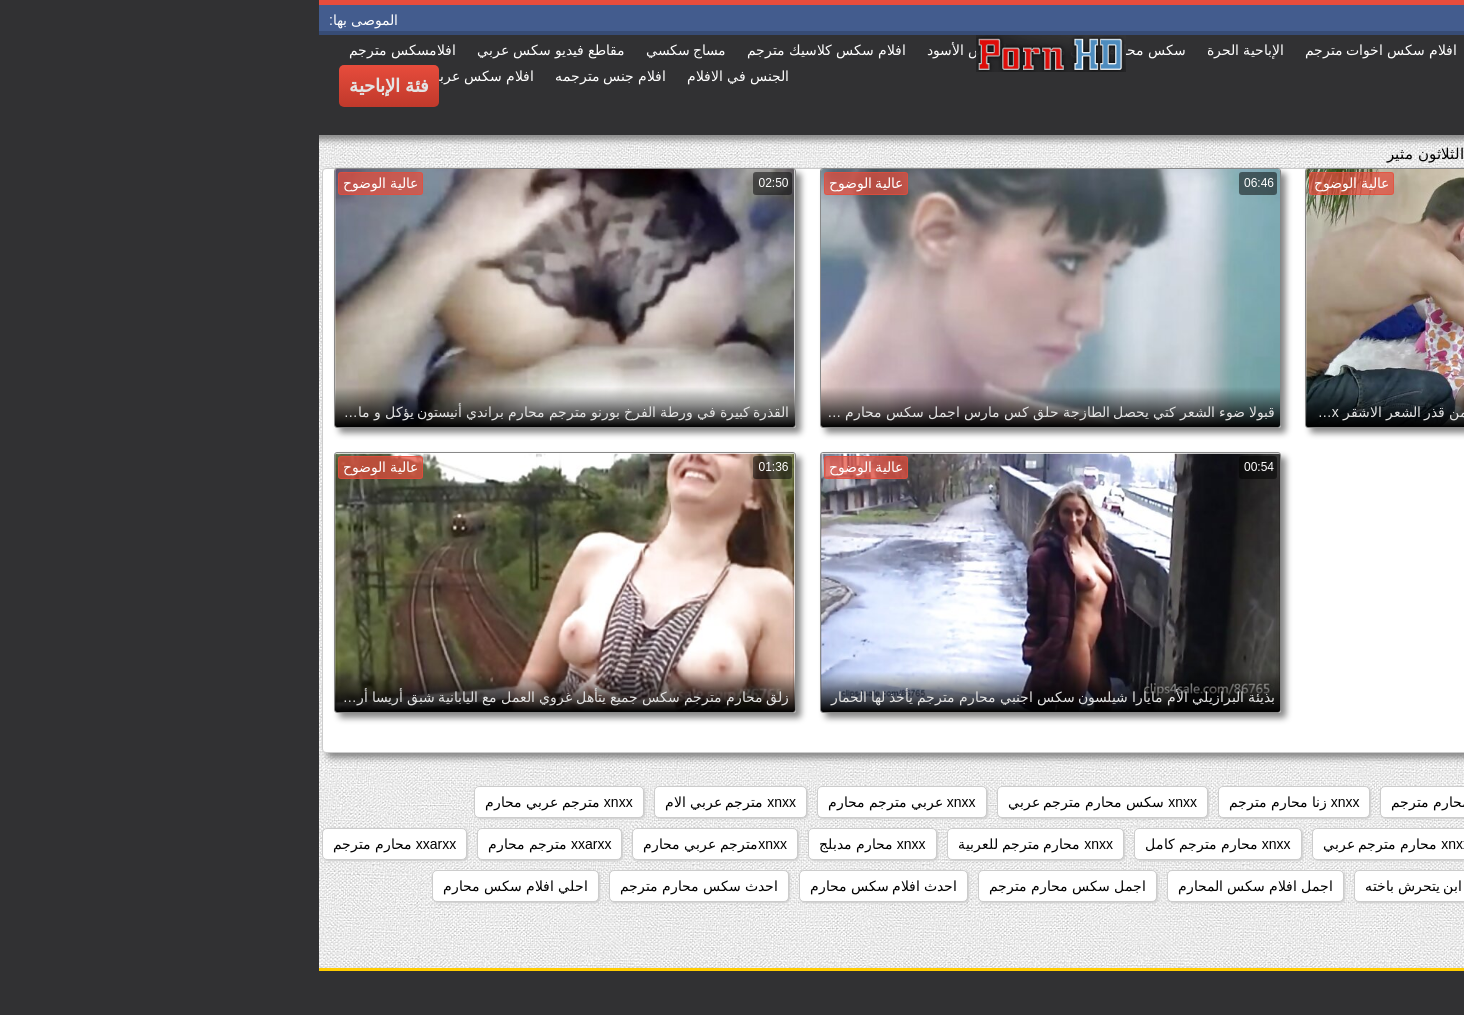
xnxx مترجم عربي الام (411, 802)
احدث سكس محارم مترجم (380, 886)
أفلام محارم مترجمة (1234, 886)
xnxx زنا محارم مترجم (975, 802)
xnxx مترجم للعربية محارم (1362, 844)
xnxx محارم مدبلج (553, 844)
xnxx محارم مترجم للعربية (716, 844)
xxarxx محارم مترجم (75, 844)
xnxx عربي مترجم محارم (582, 802)
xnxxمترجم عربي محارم (396, 844)
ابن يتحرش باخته (1095, 886)
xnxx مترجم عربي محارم (239, 802)
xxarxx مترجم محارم (230, 844)
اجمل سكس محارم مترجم (748, 886)
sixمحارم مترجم (1392, 802)
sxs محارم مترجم (1124, 802)
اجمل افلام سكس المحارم (936, 886)
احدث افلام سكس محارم (565, 886)
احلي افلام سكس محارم (196, 886)
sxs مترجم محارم (1260, 802)
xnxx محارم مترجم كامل (898, 844)
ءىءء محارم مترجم (1382, 886)
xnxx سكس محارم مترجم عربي (783, 802)
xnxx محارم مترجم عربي (1077, 844)
